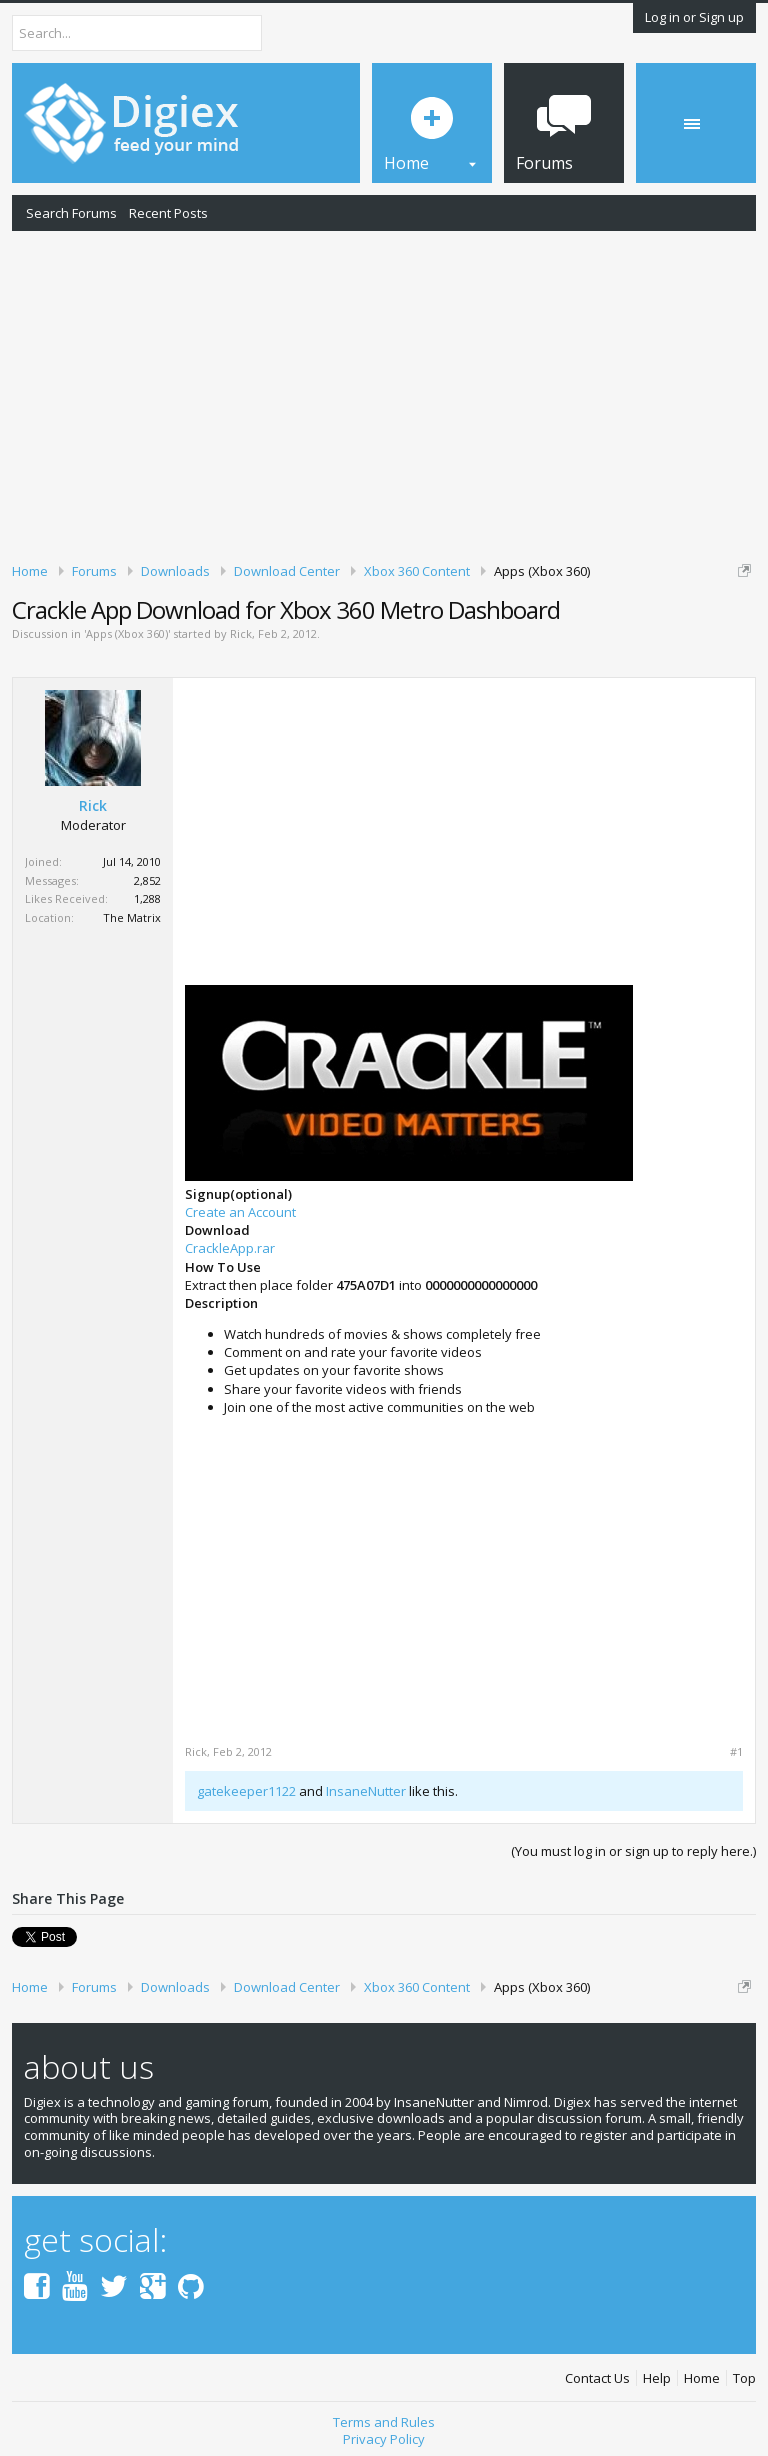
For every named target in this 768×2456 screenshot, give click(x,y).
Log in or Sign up (694, 17)
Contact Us (597, 2378)
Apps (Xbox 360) (127, 633)
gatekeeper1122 (246, 1791)
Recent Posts (168, 213)
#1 (736, 1752)
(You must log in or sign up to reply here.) (633, 1851)
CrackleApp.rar (230, 1248)
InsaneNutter (366, 1791)
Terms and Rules (384, 2422)
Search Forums (71, 213)
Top (744, 2378)
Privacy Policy (384, 2439)
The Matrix (132, 917)
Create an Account (240, 1212)
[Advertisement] (384, 393)
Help (657, 2378)
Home (702, 2378)
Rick (241, 633)
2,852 (147, 880)
